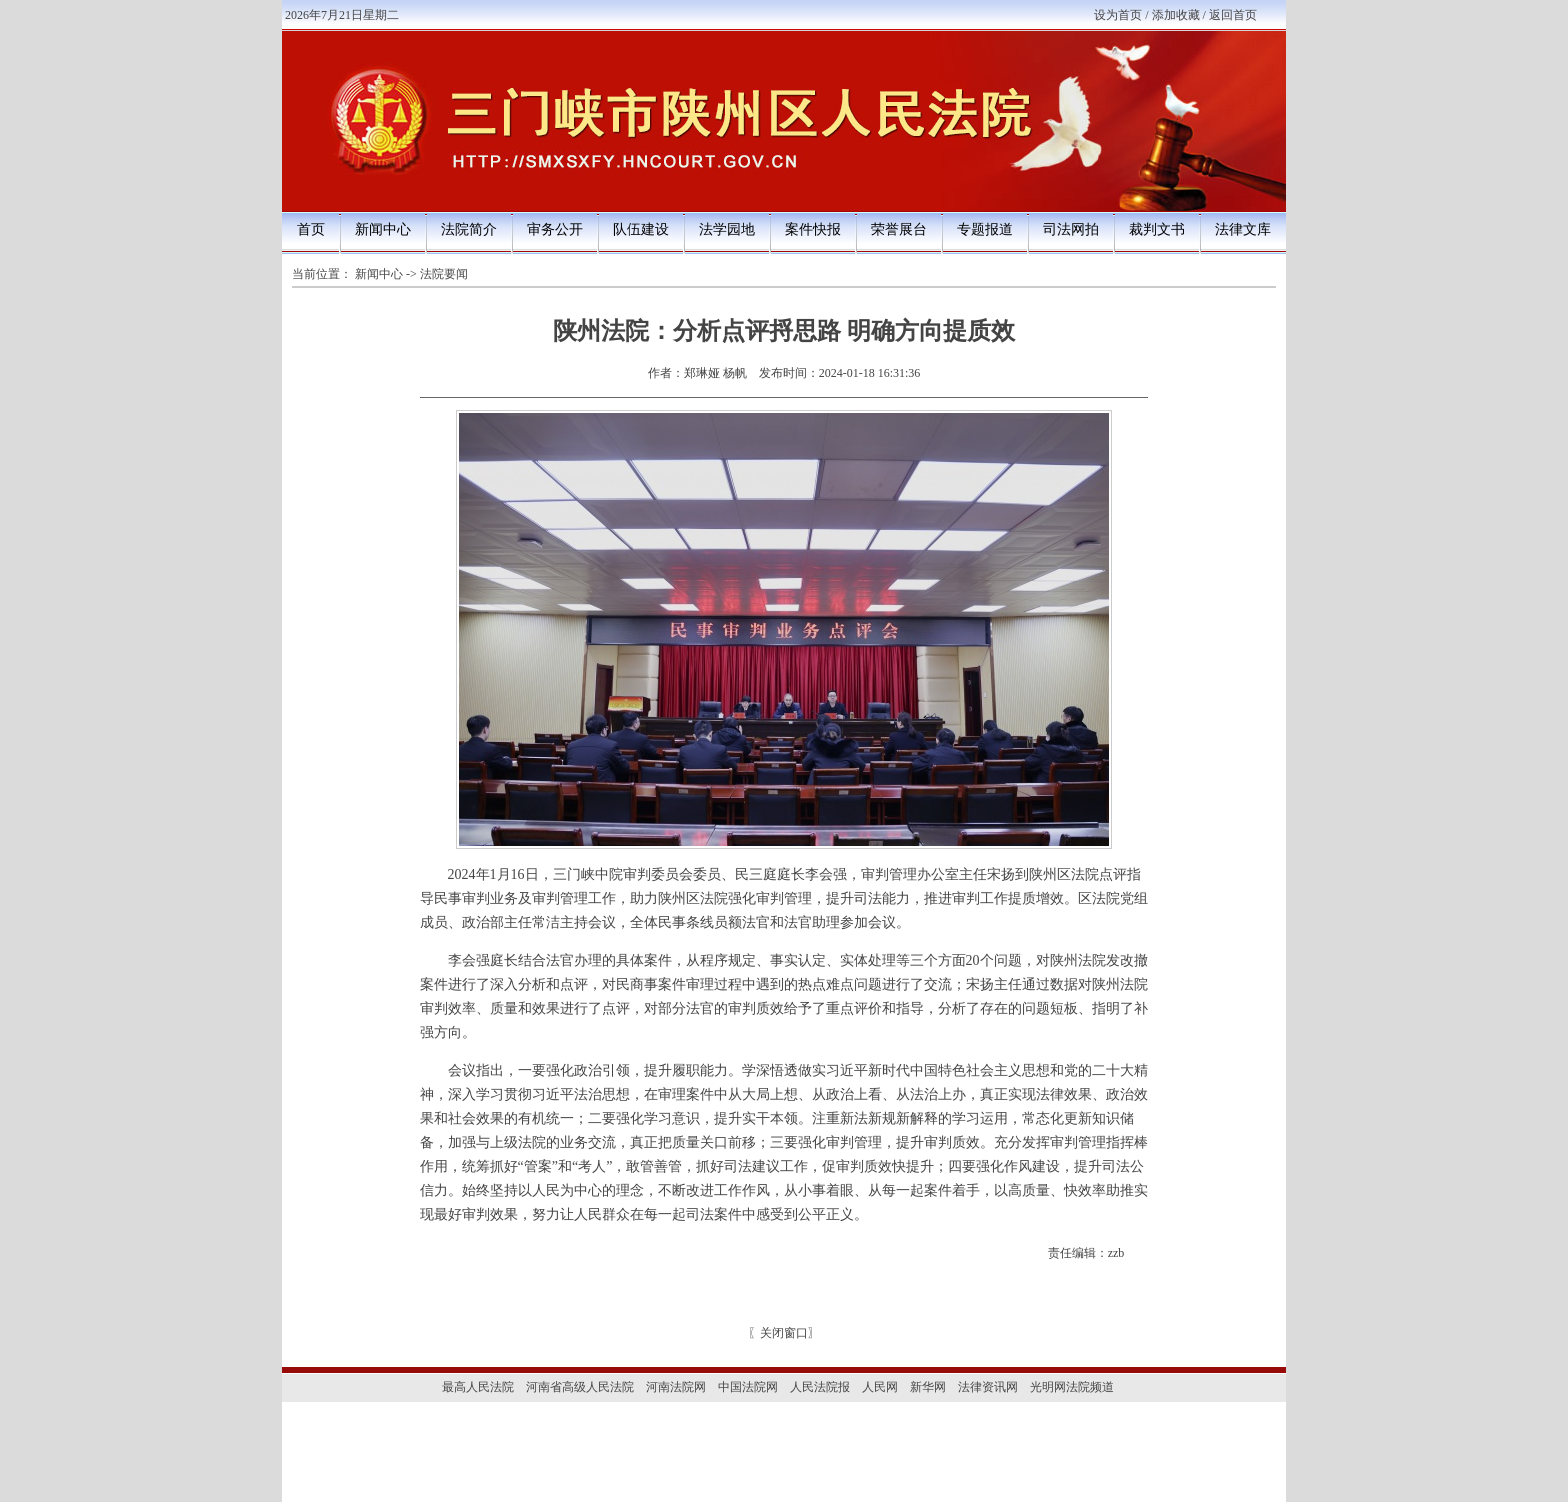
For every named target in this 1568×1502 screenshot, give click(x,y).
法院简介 (469, 229)
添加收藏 (1176, 15)
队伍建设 (641, 229)
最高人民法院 (478, 1387)
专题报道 (985, 229)
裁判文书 (1157, 229)
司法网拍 (1071, 229)
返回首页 (1233, 15)
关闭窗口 (784, 1333)
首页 (311, 229)
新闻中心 (383, 229)
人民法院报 (820, 1387)
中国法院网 (748, 1387)
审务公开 (555, 229)
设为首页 (1118, 15)
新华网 (928, 1387)
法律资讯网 (988, 1387)
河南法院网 (676, 1387)
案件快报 (813, 229)
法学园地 (727, 229)
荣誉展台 (899, 229)
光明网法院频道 (1072, 1387)
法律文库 (1243, 229)
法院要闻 (444, 274)
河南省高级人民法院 (580, 1387)
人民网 (880, 1387)
